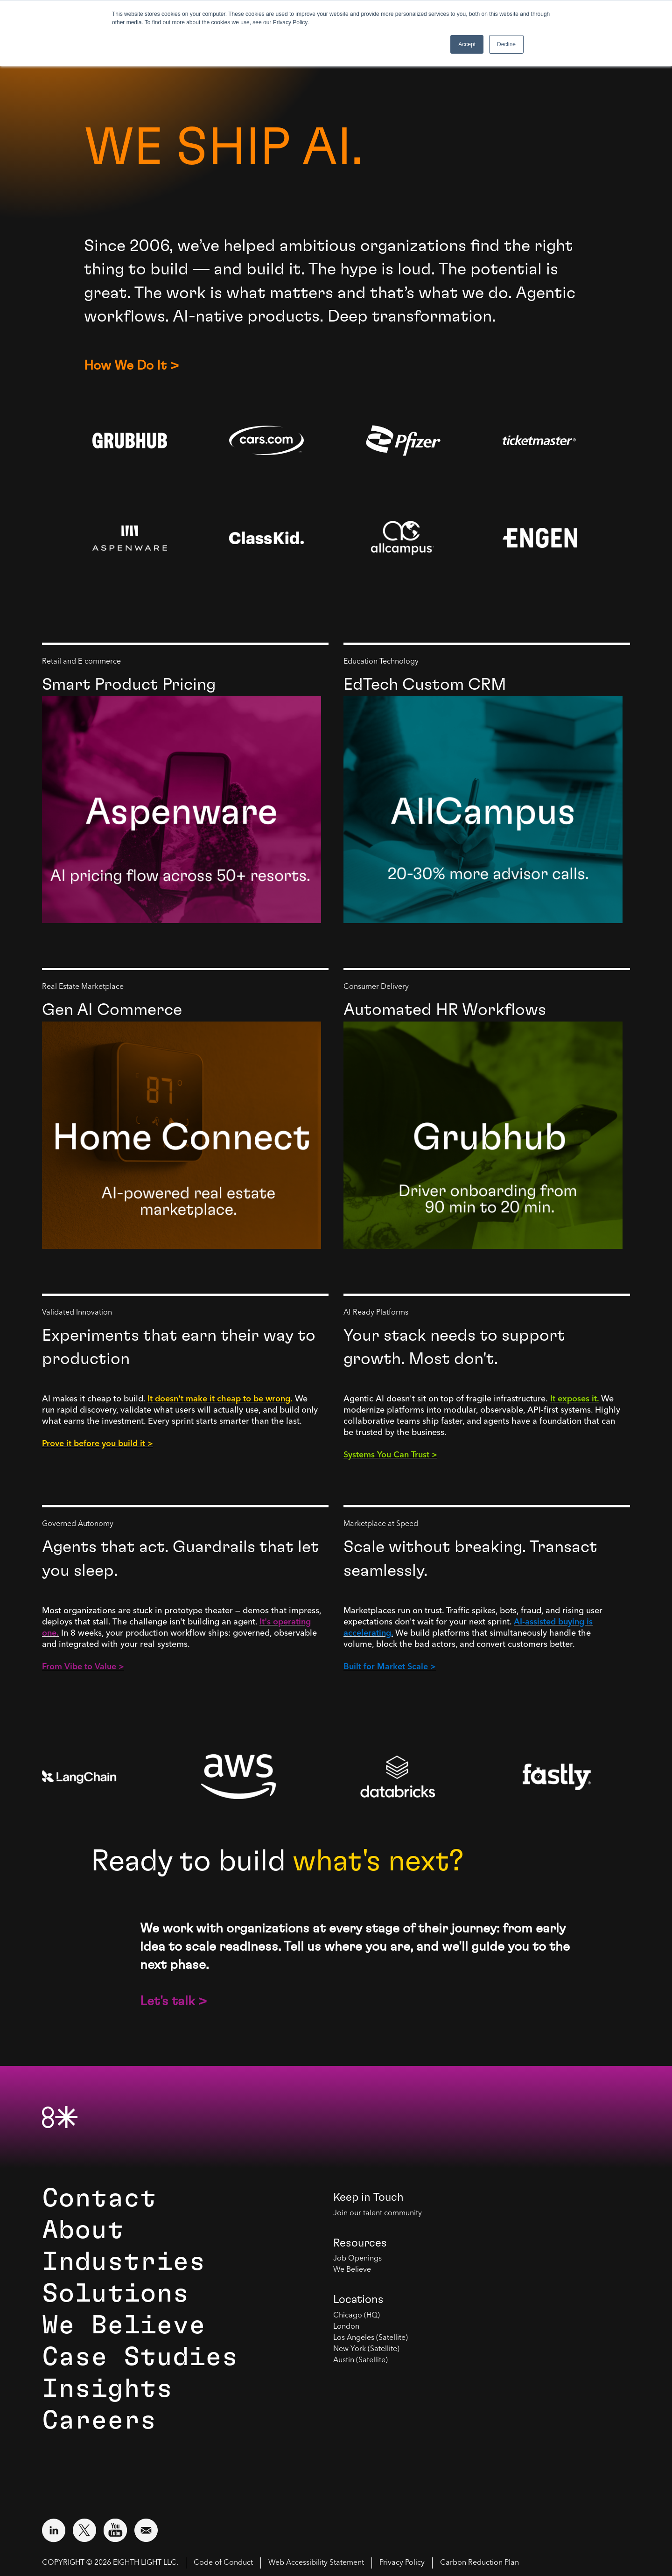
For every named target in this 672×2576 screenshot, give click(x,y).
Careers (99, 2421)
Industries (123, 2262)
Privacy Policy (402, 2563)
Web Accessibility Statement (316, 2563)
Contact (99, 2198)
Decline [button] (506, 44)
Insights (107, 2389)
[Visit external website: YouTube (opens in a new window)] (115, 2530)
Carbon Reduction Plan (479, 2563)
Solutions (115, 2294)
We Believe (123, 2325)
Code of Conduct (223, 2563)
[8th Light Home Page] (59, 2117)
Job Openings (357, 2258)
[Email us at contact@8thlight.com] (146, 2530)
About (83, 2230)
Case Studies (140, 2357)
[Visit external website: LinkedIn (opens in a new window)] (53, 2530)
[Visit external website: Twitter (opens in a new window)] (84, 2530)
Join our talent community (377, 2213)
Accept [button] (467, 44)
